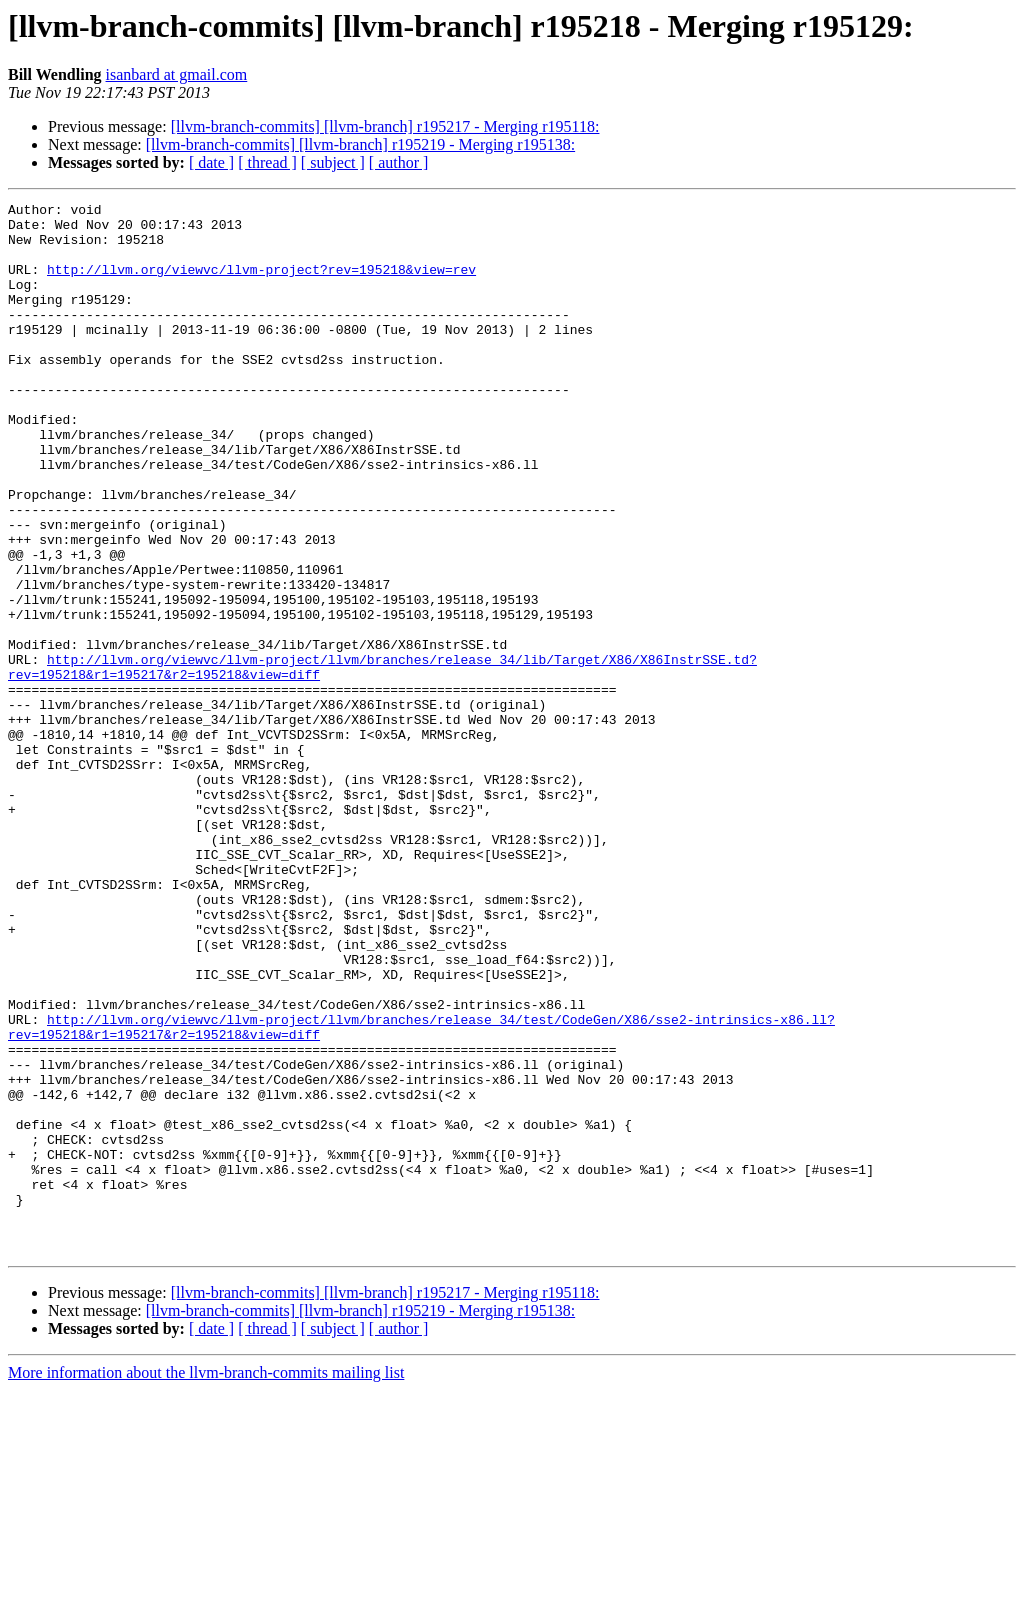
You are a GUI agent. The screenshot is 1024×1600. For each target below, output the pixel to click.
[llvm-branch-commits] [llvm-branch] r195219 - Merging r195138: (360, 144)
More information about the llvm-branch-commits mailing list (206, 1582)
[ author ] (399, 162)
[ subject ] (333, 162)
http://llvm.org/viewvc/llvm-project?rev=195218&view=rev (261, 284)
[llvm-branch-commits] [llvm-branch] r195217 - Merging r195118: (385, 126)
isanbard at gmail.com (177, 74)
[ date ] (211, 162)
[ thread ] (267, 162)
